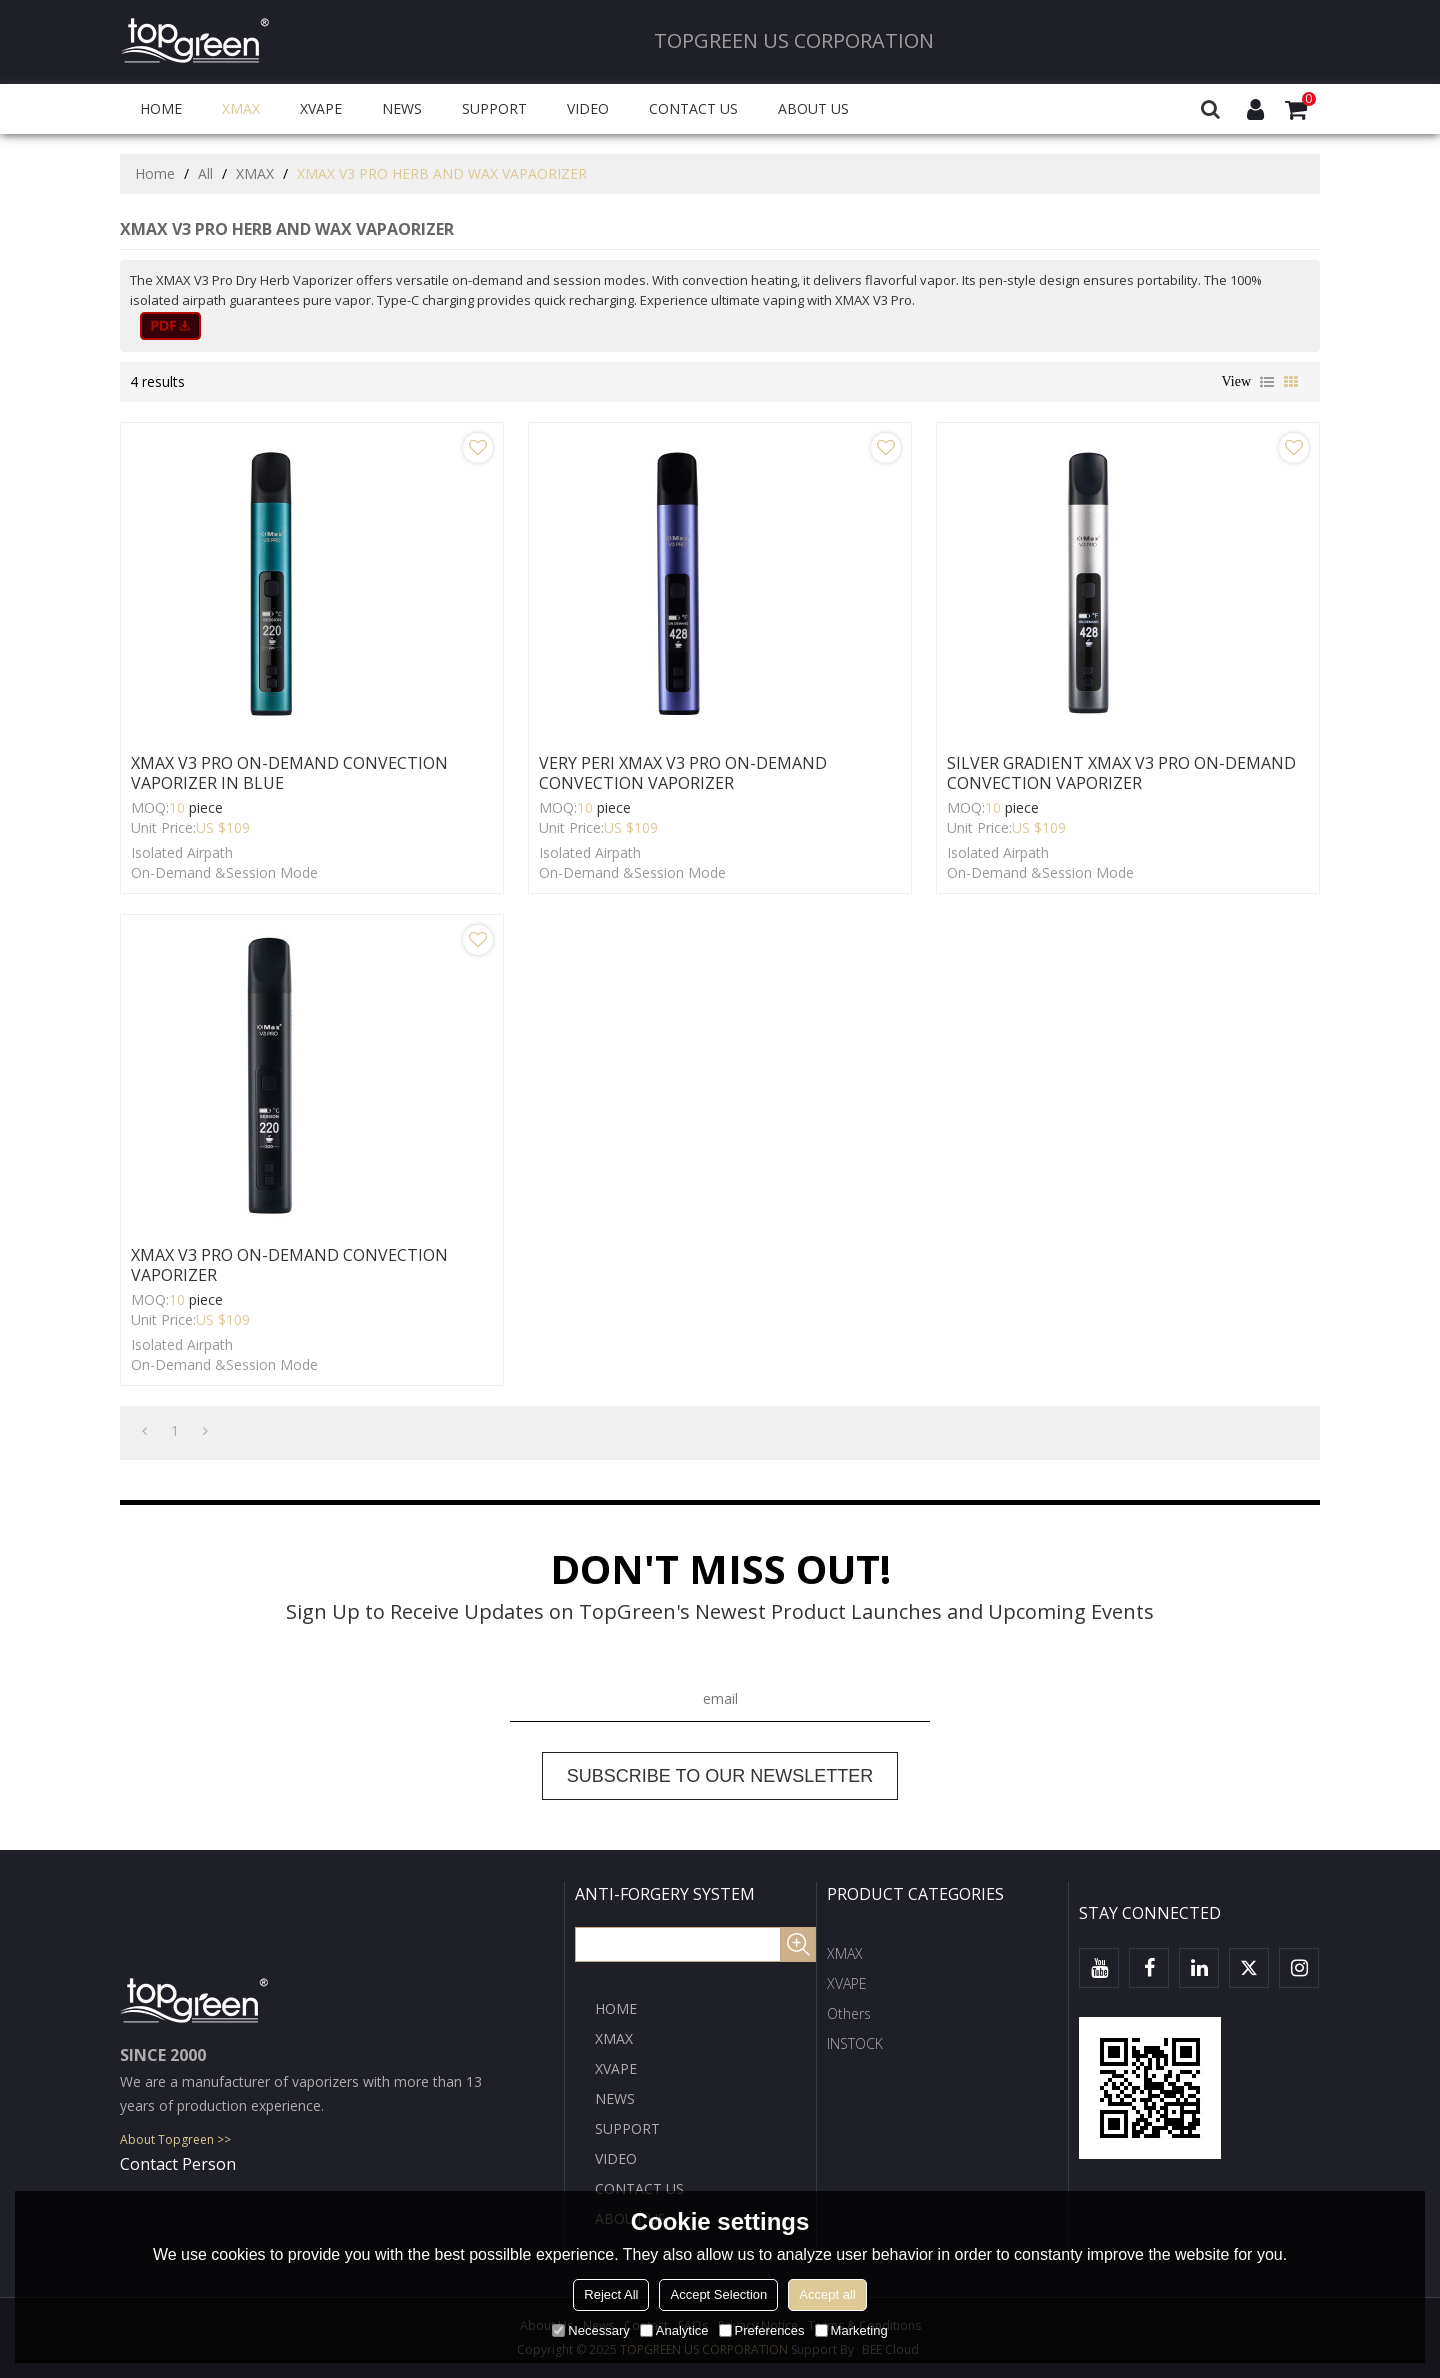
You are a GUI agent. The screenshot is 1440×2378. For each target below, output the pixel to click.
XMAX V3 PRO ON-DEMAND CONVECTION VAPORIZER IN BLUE (289, 773)
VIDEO (588, 108)
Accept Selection (718, 2294)
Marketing (851, 2330)
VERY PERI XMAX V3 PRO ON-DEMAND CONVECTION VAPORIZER (683, 773)
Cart (1309, 99)
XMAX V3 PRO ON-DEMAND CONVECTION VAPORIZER (289, 1265)
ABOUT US (813, 108)
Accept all (827, 2294)
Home (155, 173)
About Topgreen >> (175, 2139)
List (1267, 382)
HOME (161, 108)
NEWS (402, 108)
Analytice (674, 2330)
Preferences (762, 2330)
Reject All (611, 2294)
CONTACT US (693, 108)
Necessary (590, 2330)
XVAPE (321, 108)
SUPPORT (494, 108)
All (205, 173)
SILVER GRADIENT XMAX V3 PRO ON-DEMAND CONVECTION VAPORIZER (1121, 773)
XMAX (241, 108)
